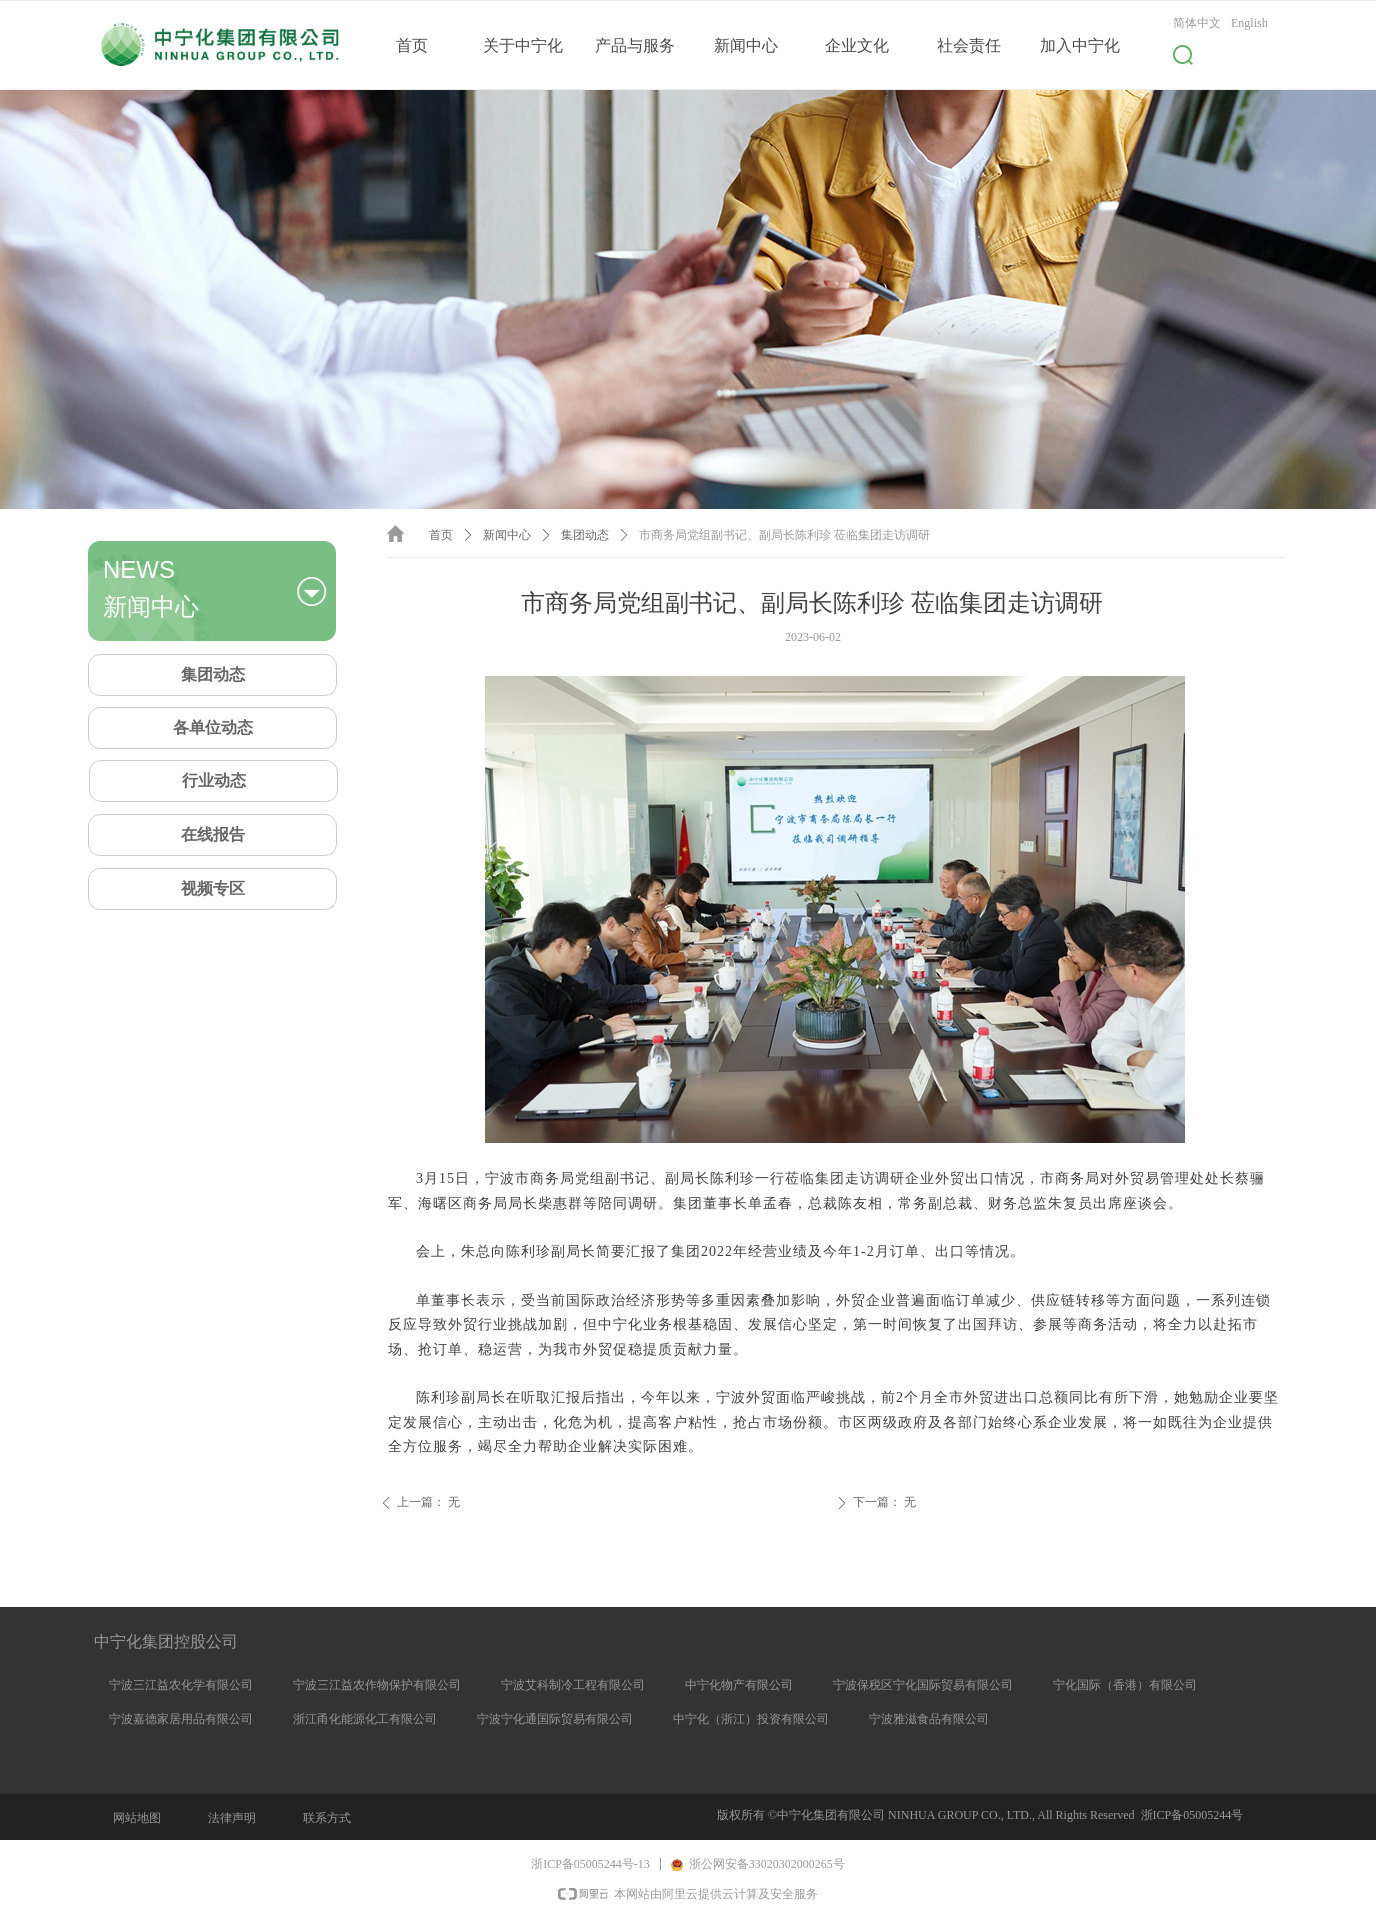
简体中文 (1197, 23)
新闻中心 (507, 535)
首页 (441, 535)
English (1249, 23)
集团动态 (585, 535)
